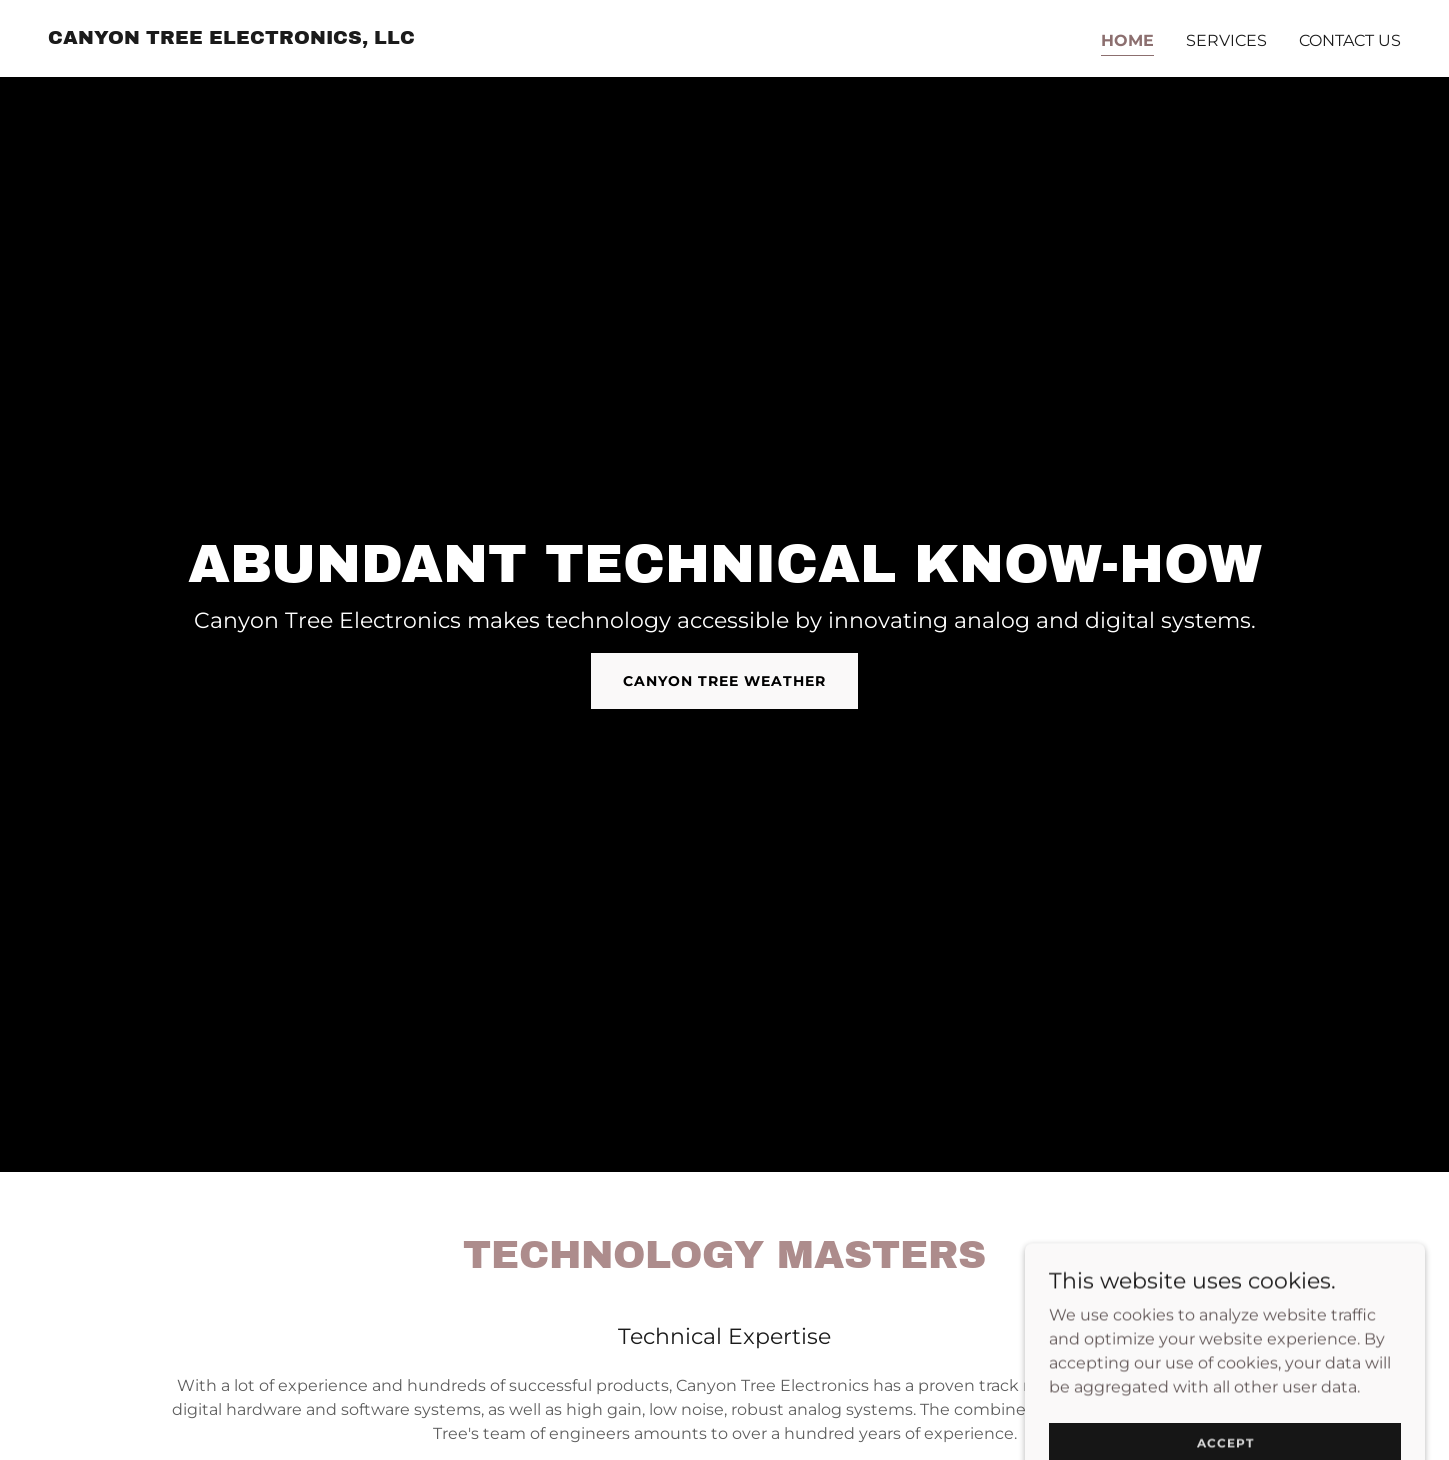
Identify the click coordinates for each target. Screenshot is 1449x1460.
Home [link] (1127, 40)
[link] (231, 38)
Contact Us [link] (1350, 40)
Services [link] (1226, 40)
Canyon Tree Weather (724, 681)
